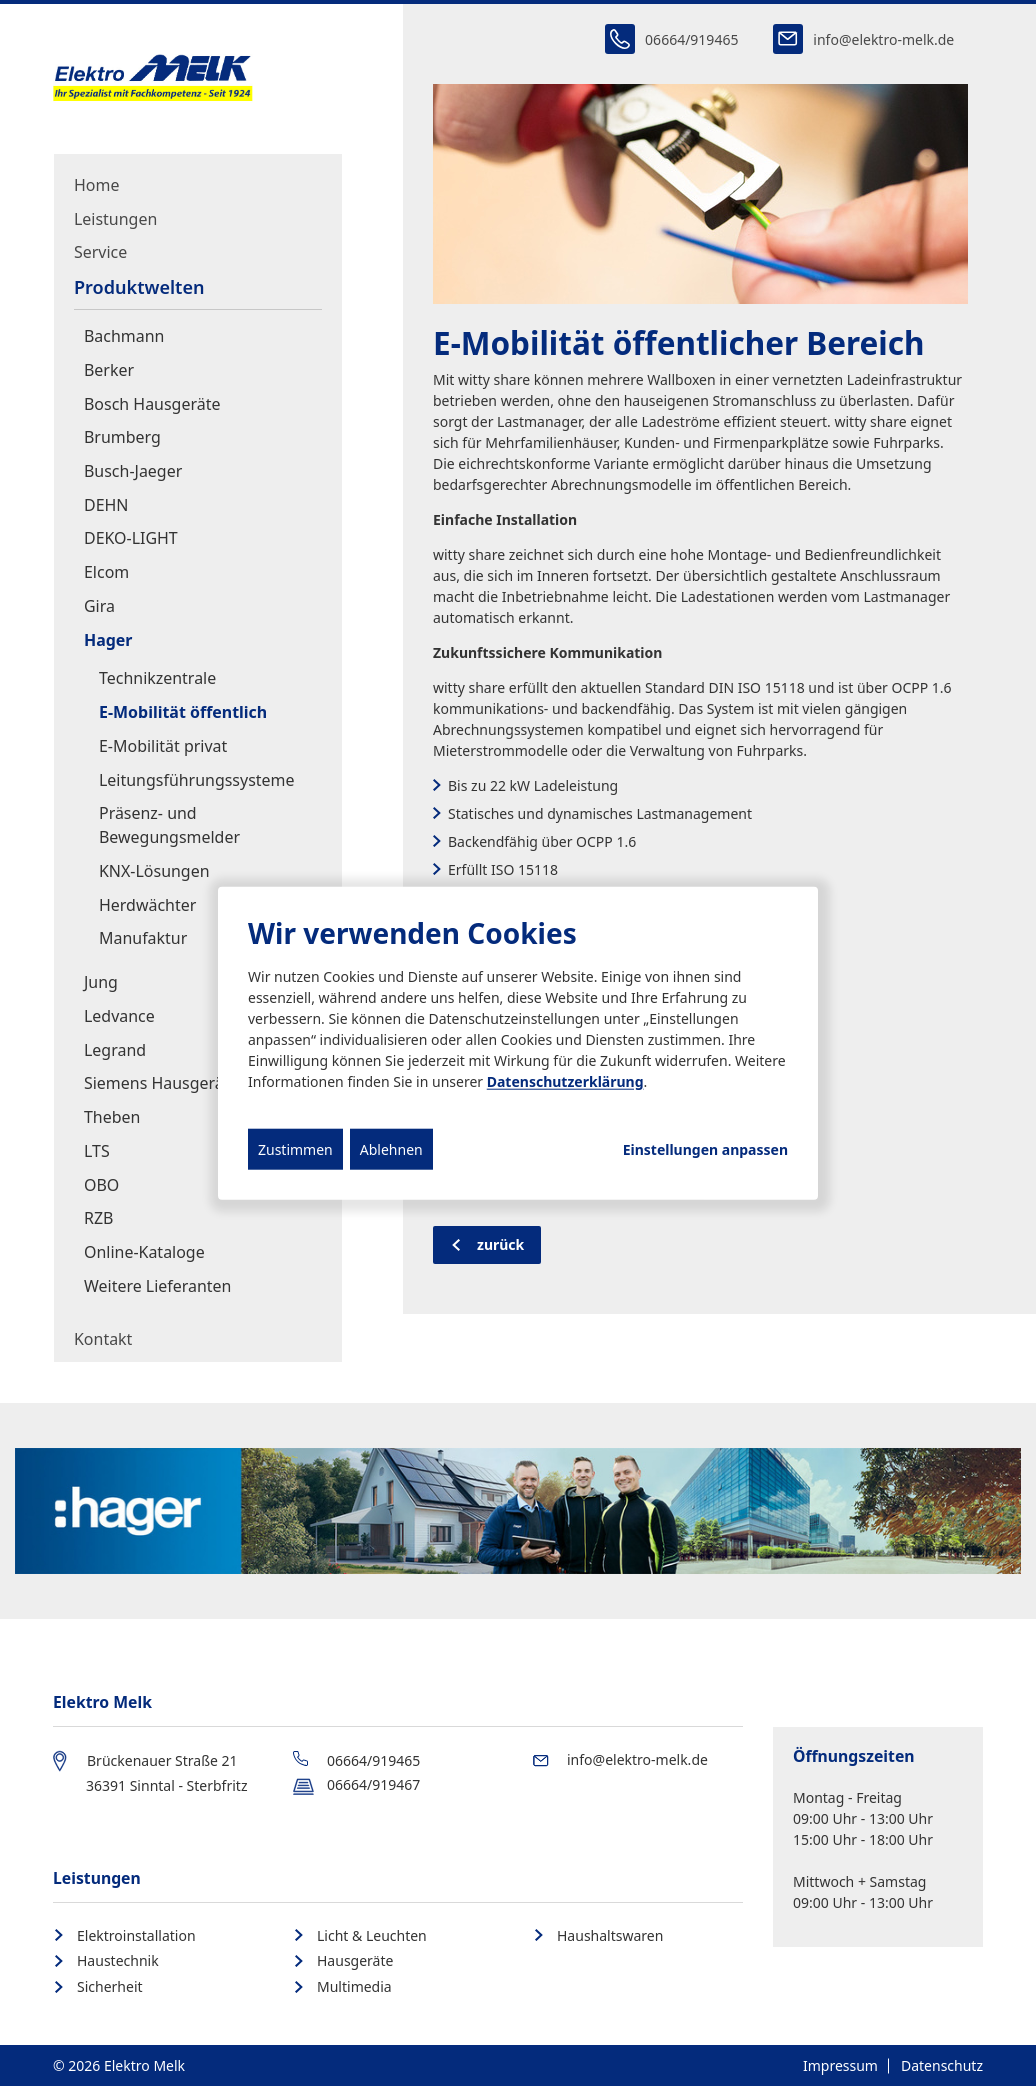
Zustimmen (295, 1148)
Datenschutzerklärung (565, 1080)
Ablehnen (391, 1148)
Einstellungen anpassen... (705, 1149)
